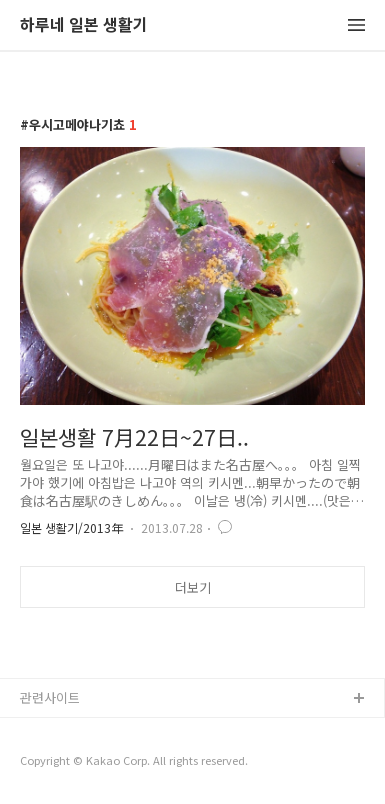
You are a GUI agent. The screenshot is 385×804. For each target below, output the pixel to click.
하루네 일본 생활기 (84, 25)
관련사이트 (50, 697)
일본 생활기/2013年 (71, 527)
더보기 (193, 587)
